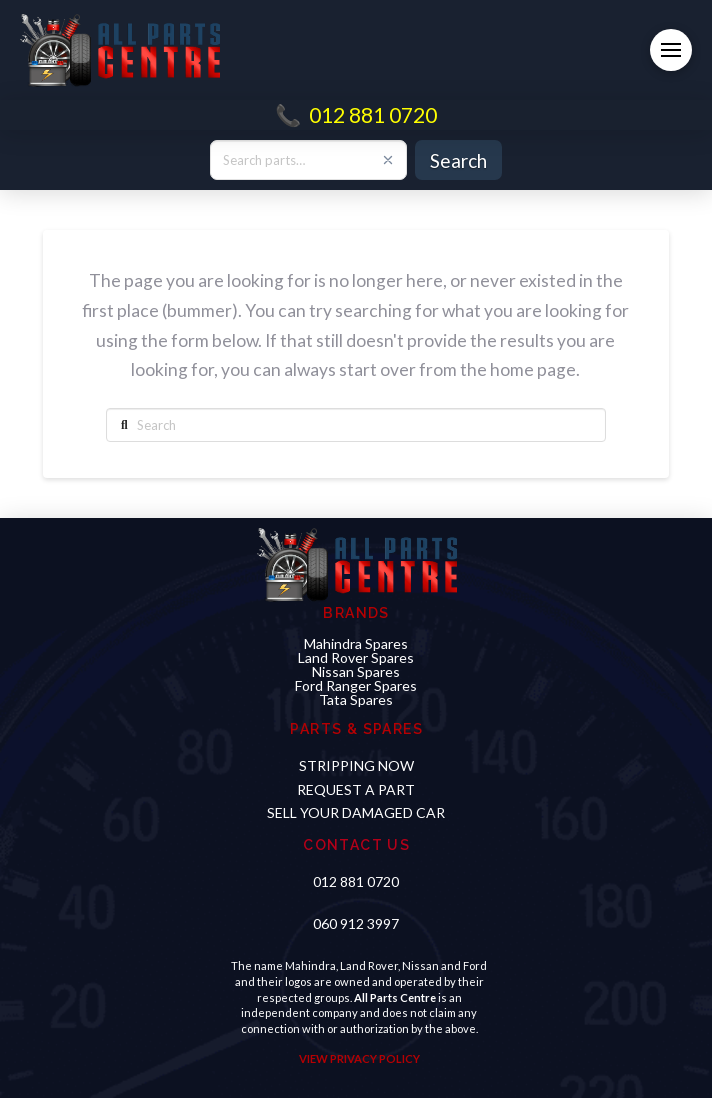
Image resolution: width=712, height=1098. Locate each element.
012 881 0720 (373, 114)
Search (458, 160)
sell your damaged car (356, 812)
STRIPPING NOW (356, 765)
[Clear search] (388, 160)
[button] (671, 50)
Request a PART (356, 789)
